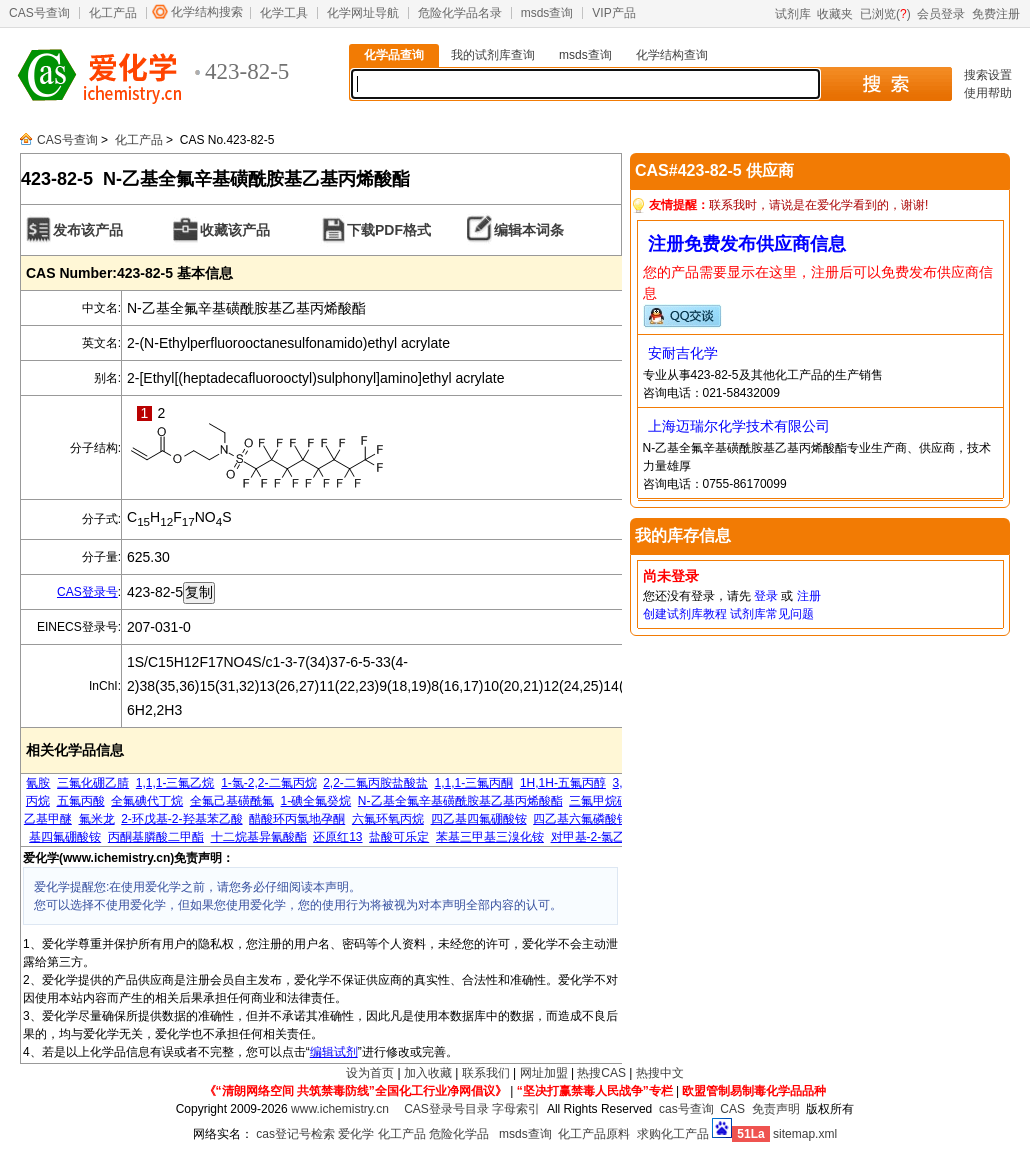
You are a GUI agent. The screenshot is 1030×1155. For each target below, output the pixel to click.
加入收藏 (428, 1073)
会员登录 (941, 14)
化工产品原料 (594, 1134)
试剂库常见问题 (772, 614)
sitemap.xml (805, 1134)
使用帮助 (988, 93)
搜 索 (885, 84)
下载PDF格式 (389, 230)
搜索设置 (988, 75)
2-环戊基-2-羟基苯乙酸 (181, 819)
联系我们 (486, 1073)
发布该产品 (88, 230)
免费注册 (996, 14)
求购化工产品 (673, 1134)
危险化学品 (459, 1134)
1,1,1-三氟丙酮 (474, 783)
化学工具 (284, 13)
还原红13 (337, 837)
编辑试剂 (334, 1052)
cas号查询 (686, 1109)
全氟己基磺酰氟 (232, 801)
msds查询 (547, 13)
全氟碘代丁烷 (147, 801)
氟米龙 (97, 819)
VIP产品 (613, 13)
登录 (766, 596)
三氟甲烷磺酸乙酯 (617, 801)
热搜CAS (601, 1073)
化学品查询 (394, 55)
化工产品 (113, 13)
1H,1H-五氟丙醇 (563, 783)
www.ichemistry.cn (340, 1109)
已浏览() (885, 14)
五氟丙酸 (81, 801)
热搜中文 (660, 1073)
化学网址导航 (363, 13)
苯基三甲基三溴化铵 (490, 837)
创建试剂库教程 (685, 614)
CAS (732, 1109)
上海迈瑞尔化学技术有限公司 (739, 426)
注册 (809, 596)
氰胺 (38, 783)
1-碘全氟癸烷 (316, 801)
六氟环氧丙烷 (388, 819)
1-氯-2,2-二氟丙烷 (268, 783)
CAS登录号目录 (446, 1109)
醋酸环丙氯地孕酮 (297, 819)
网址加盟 (544, 1073)
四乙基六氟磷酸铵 (581, 819)
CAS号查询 (39, 13)
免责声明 (776, 1109)
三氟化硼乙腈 (93, 783)
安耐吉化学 (683, 353)
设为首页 (370, 1073)
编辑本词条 (529, 230)
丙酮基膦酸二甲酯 (156, 837)
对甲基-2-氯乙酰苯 (600, 837)
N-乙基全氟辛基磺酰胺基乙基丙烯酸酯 (460, 801)
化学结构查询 (672, 55)
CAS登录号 (87, 592)
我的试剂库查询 (493, 55)
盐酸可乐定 (399, 837)
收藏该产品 (235, 230)
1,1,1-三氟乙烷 (175, 783)
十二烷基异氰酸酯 (259, 837)
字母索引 (516, 1109)
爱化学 (356, 1134)
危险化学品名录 (460, 13)
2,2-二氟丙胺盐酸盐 (375, 783)
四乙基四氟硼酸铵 (479, 819)
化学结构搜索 (207, 12)
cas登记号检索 (295, 1134)
